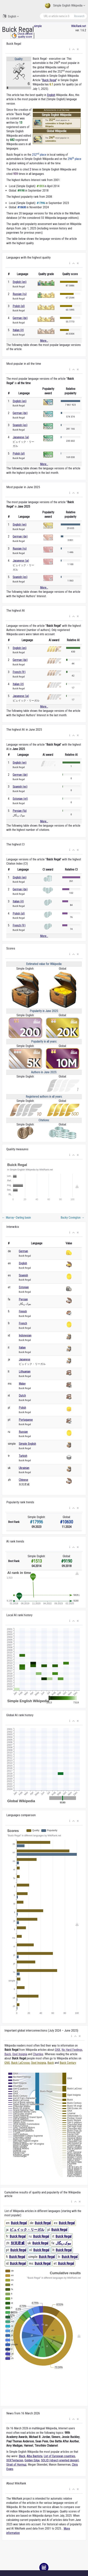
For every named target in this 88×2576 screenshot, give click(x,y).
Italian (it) (18, 330)
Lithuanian (24, 1371)
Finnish (23, 1311)
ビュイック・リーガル (27, 2230)
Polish (22, 1407)
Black (22, 2456)
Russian (23, 1432)
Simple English (27, 1444)
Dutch (22, 1395)
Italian (22, 1347)
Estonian (24, 1287)
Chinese (23, 1480)
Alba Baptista (34, 2456)
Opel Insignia (19, 2054)
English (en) (19, 282)
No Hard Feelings (72, 2050)
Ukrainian (24, 1468)
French (23, 1323)
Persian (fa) (20, 811)
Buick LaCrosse (20, 2063)
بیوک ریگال (63, 2243)
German (23, 1251)
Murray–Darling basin (16, 1217)
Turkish (23, 1456)
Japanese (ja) (21, 437)
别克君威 (18, 2243)
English (11, 16)
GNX (57, 2050)
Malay (22, 1383)
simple (38, 26)
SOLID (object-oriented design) (60, 2460)
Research (79, 16)
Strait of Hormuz (16, 2464)
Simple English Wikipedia (65, 5)
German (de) (20, 318)
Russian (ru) (20, 294)
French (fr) (19, 672)
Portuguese (26, 1420)
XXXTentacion (14, 2460)
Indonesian (25, 1335)
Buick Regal (49, 80)
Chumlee (38, 2054)
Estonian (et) (20, 799)
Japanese (24, 1359)
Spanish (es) (20, 425)
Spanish (23, 1275)
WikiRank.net (78, 26)
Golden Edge (32, 2460)
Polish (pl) (19, 306)
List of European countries (59, 2456)
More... (44, 340)
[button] (69, 49)
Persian (23, 1299)
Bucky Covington (72, 1217)
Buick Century (68, 2063)
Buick (7, 2054)
